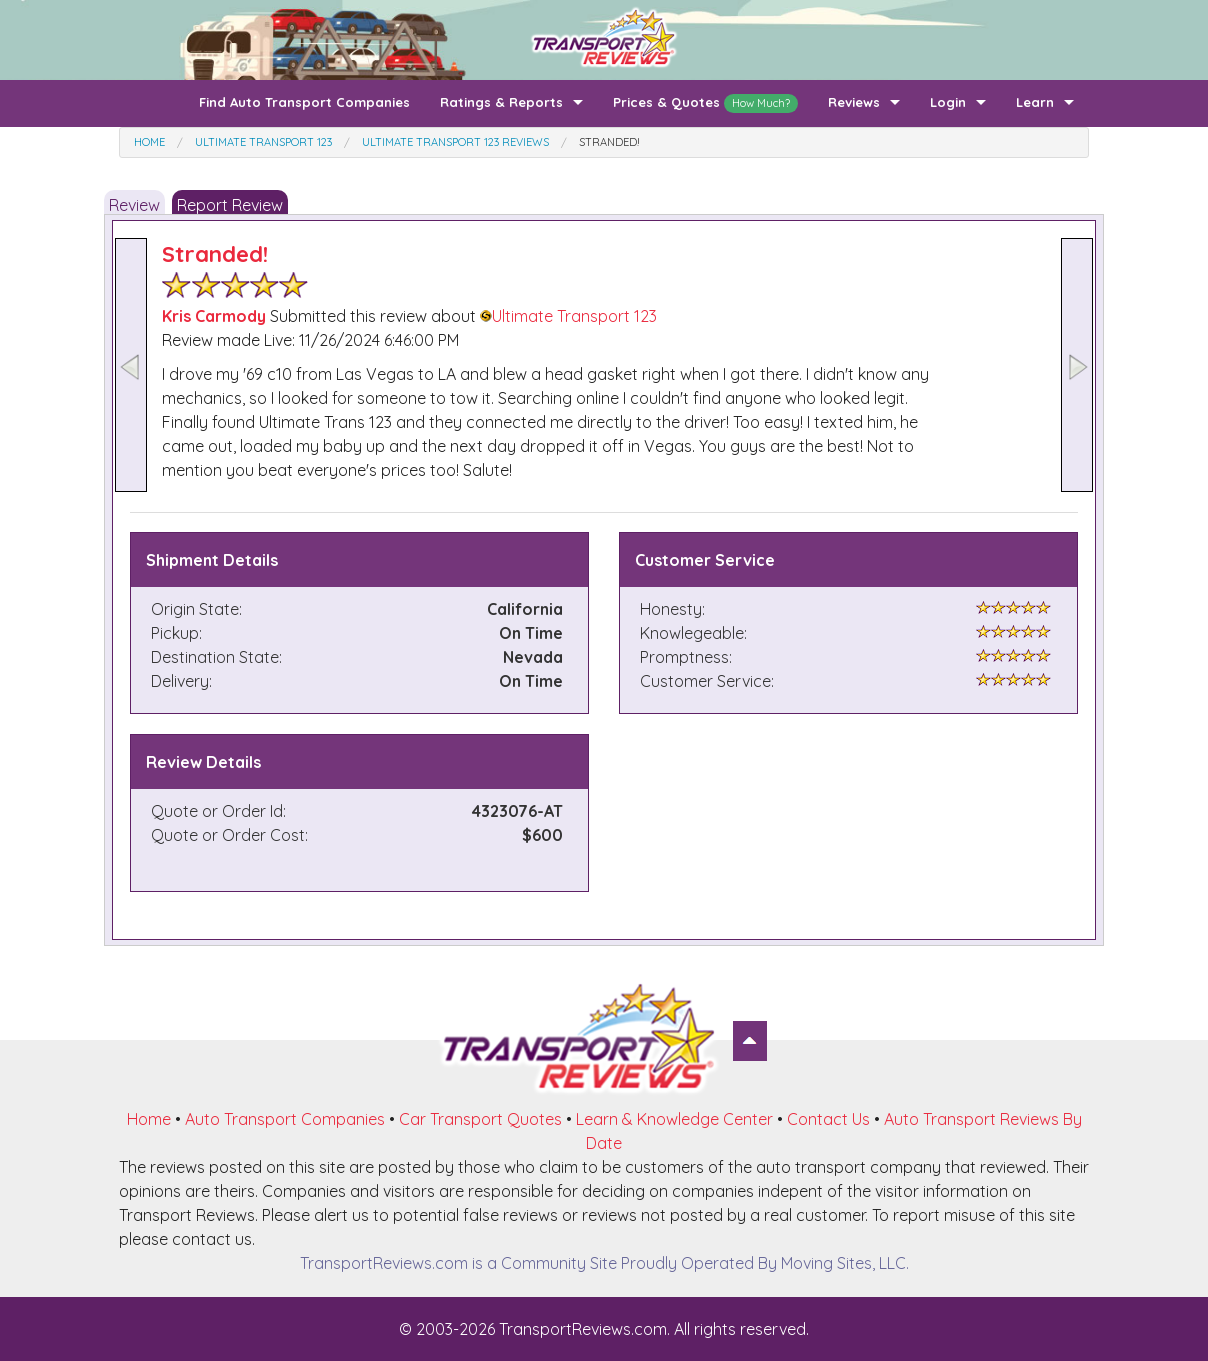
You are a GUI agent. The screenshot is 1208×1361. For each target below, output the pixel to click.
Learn (1035, 102)
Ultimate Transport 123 (568, 316)
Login (948, 102)
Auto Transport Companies (285, 1119)
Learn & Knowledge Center (674, 1119)
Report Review (230, 205)
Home (149, 1119)
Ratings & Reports (501, 102)
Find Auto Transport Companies (304, 102)
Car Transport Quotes (480, 1119)
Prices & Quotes (705, 103)
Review (134, 205)
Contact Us (828, 1119)
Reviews (854, 102)
